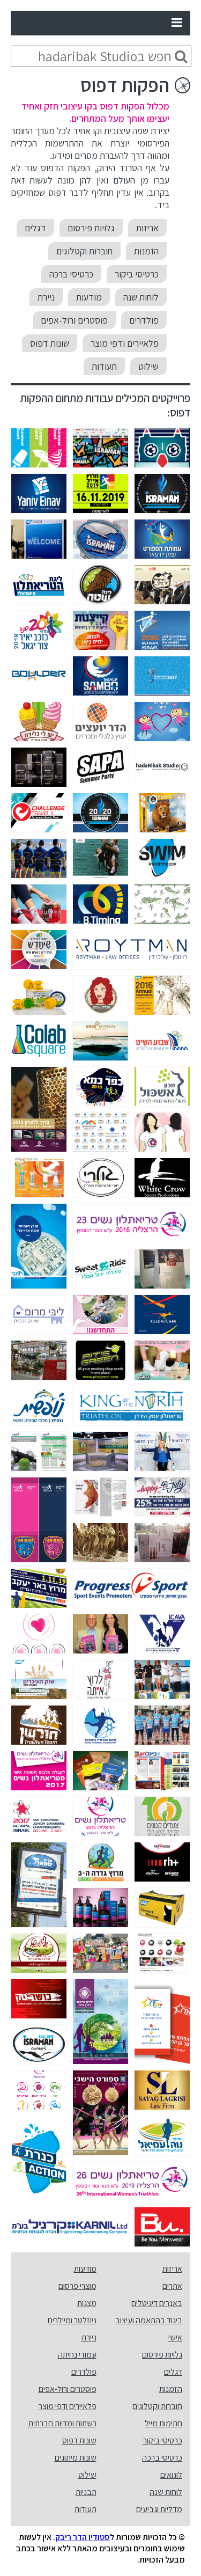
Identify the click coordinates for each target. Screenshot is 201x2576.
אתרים (172, 2286)
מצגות (86, 2303)
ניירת (46, 297)
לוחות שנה (141, 297)
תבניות (86, 2492)
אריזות (147, 228)
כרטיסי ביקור (137, 274)
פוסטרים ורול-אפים (74, 320)
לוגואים (171, 2474)
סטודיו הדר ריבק (82, 2537)
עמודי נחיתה (77, 2354)
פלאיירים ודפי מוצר (125, 343)
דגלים (35, 228)
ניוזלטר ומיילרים (72, 2320)
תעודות (104, 366)
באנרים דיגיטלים (156, 2303)
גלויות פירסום (91, 228)
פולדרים (144, 320)
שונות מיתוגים (75, 2457)
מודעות (89, 297)
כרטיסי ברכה (71, 274)
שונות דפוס (49, 343)
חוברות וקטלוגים (84, 251)
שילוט (148, 366)
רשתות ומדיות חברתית (62, 2423)
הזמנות (146, 251)
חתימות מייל (163, 2423)
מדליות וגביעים (159, 2509)
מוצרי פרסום (77, 2286)
